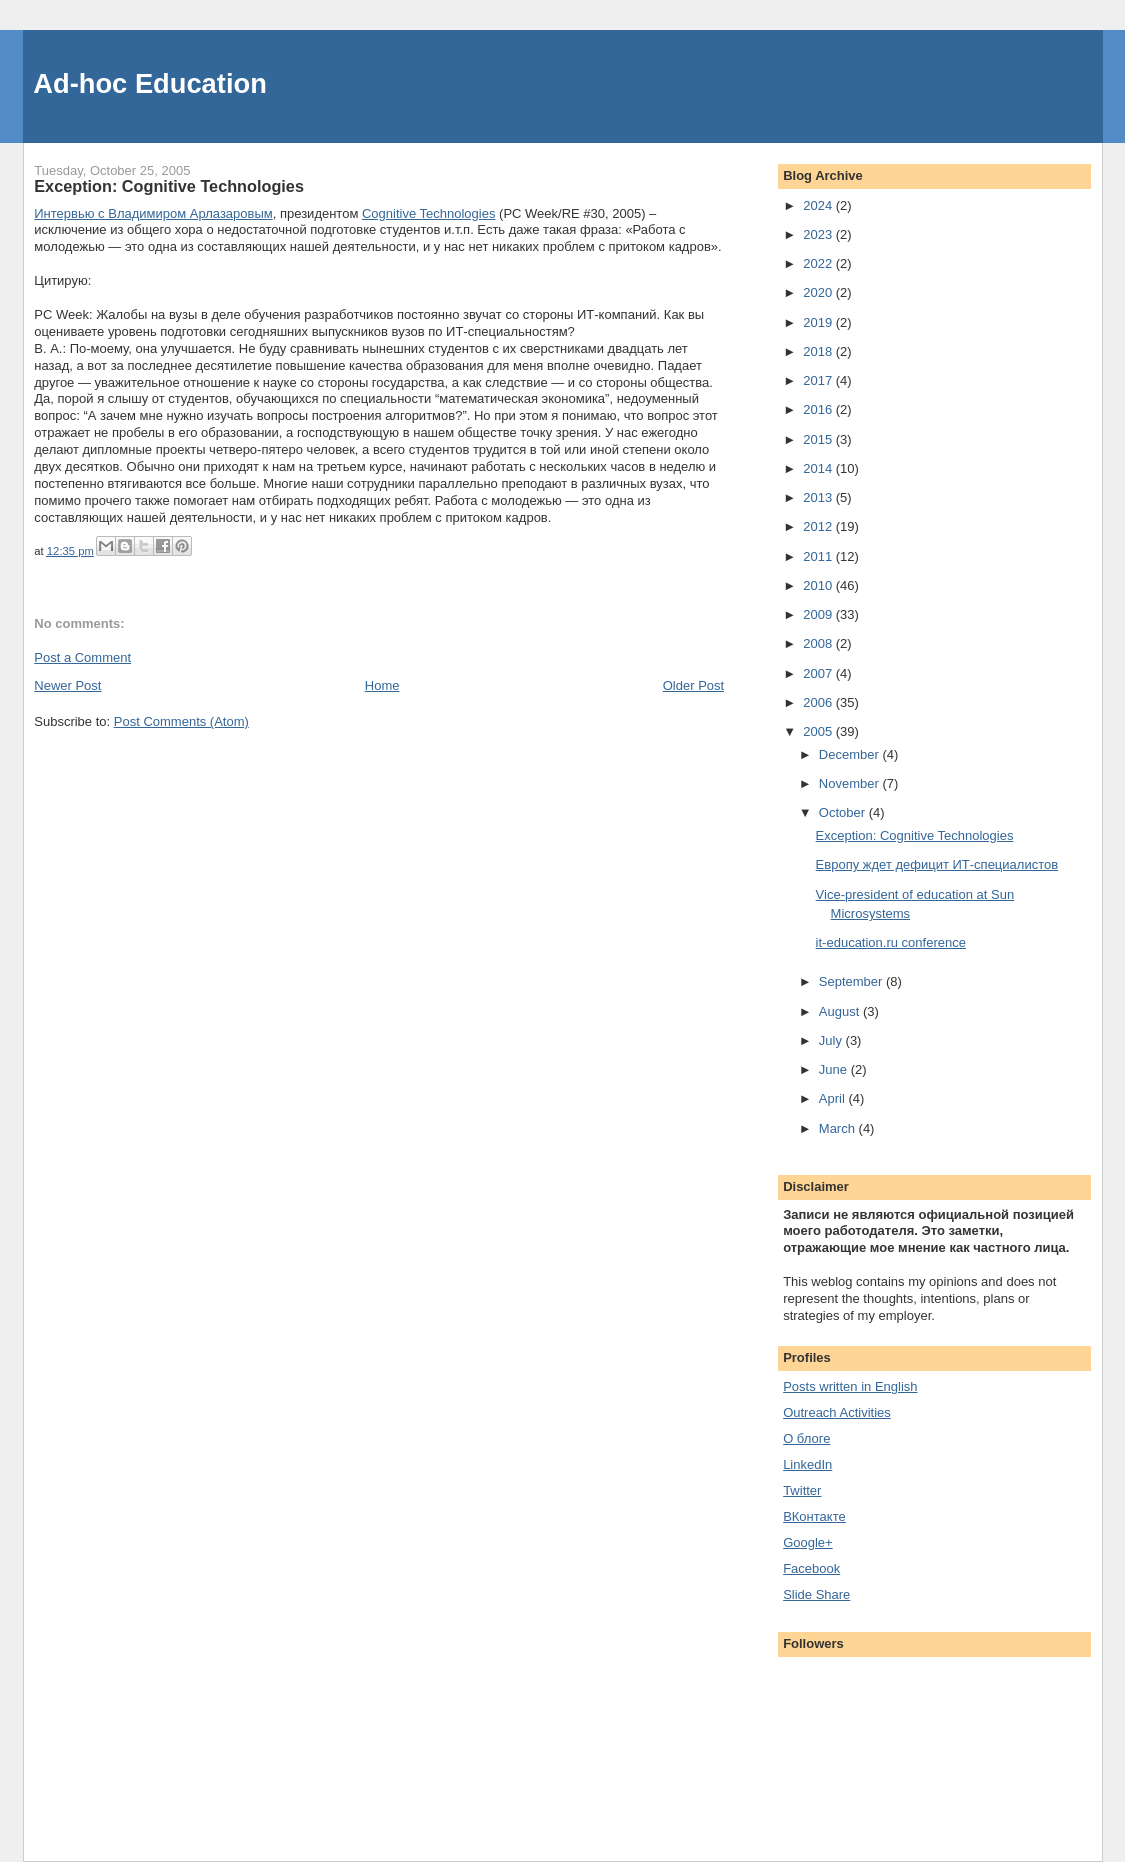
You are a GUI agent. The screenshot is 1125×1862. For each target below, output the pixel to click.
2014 (819, 468)
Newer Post (67, 685)
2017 (819, 380)
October (844, 812)
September (852, 981)
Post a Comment (82, 657)
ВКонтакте (814, 1516)
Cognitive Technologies (428, 213)
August (841, 1011)
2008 (819, 643)
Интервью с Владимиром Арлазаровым (153, 213)
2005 (819, 731)
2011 (819, 556)
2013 (819, 497)
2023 (819, 234)
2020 (819, 292)
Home (382, 685)
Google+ (808, 1542)
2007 (819, 673)
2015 (819, 439)
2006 (819, 702)
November (851, 783)
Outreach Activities (837, 1412)
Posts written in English (850, 1386)
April (834, 1098)
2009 (819, 614)
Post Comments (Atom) (181, 721)
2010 (819, 585)
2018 (819, 351)
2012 (819, 526)
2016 (819, 409)
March (839, 1128)
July (832, 1040)
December (851, 754)
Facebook (811, 1568)
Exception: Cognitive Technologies (915, 835)
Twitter (802, 1490)
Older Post (693, 685)
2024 (819, 205)
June (835, 1069)
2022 (819, 263)
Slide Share (816, 1594)
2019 (819, 322)
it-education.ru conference (891, 942)
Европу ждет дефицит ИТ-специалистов (937, 864)
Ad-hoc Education (150, 83)
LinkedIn (807, 1464)
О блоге (806, 1438)
